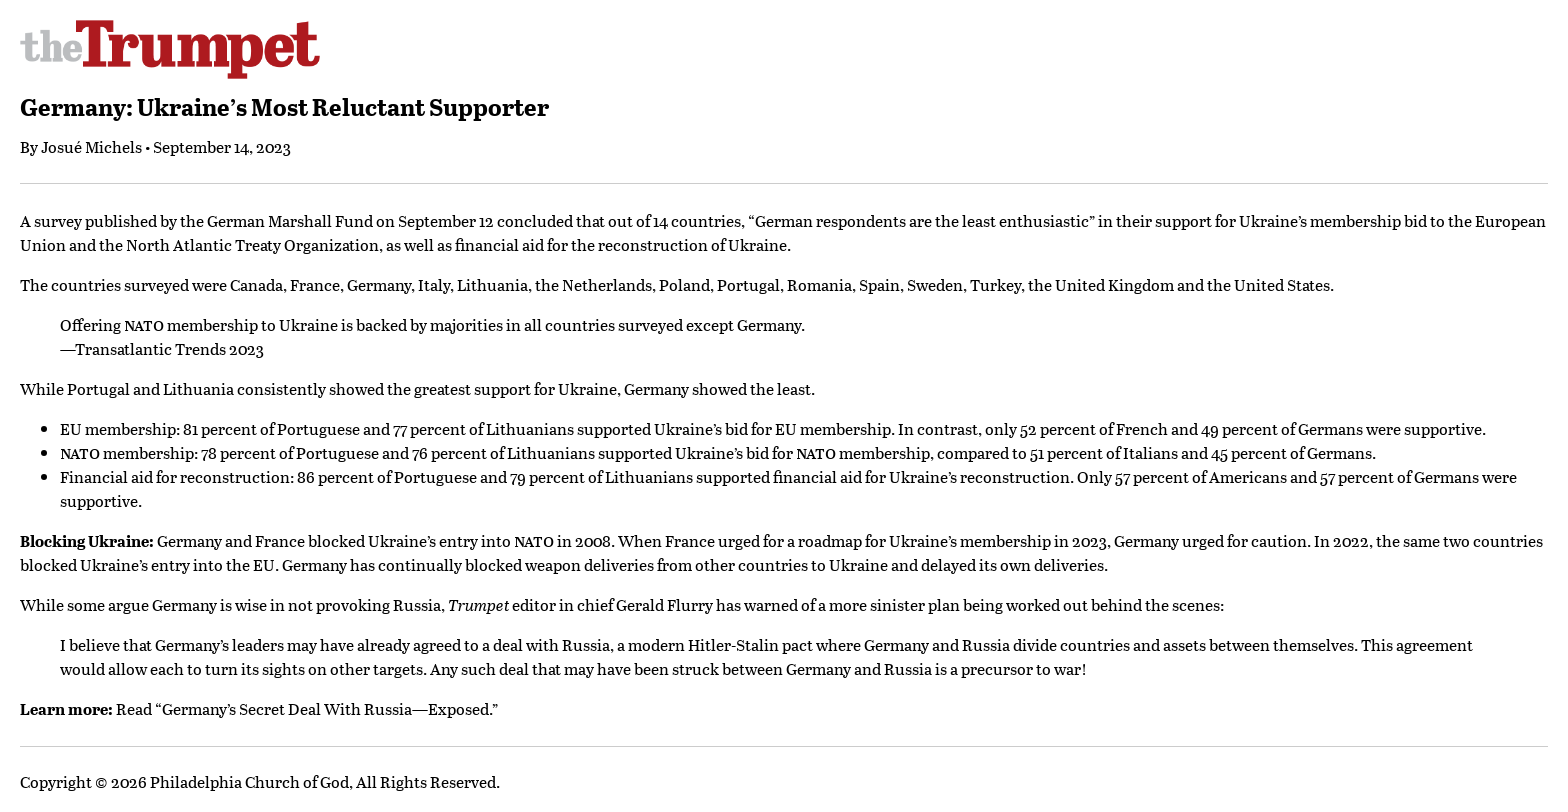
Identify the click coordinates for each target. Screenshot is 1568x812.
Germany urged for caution (1210, 540)
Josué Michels (91, 146)
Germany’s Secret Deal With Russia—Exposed (325, 708)
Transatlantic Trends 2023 (169, 348)
